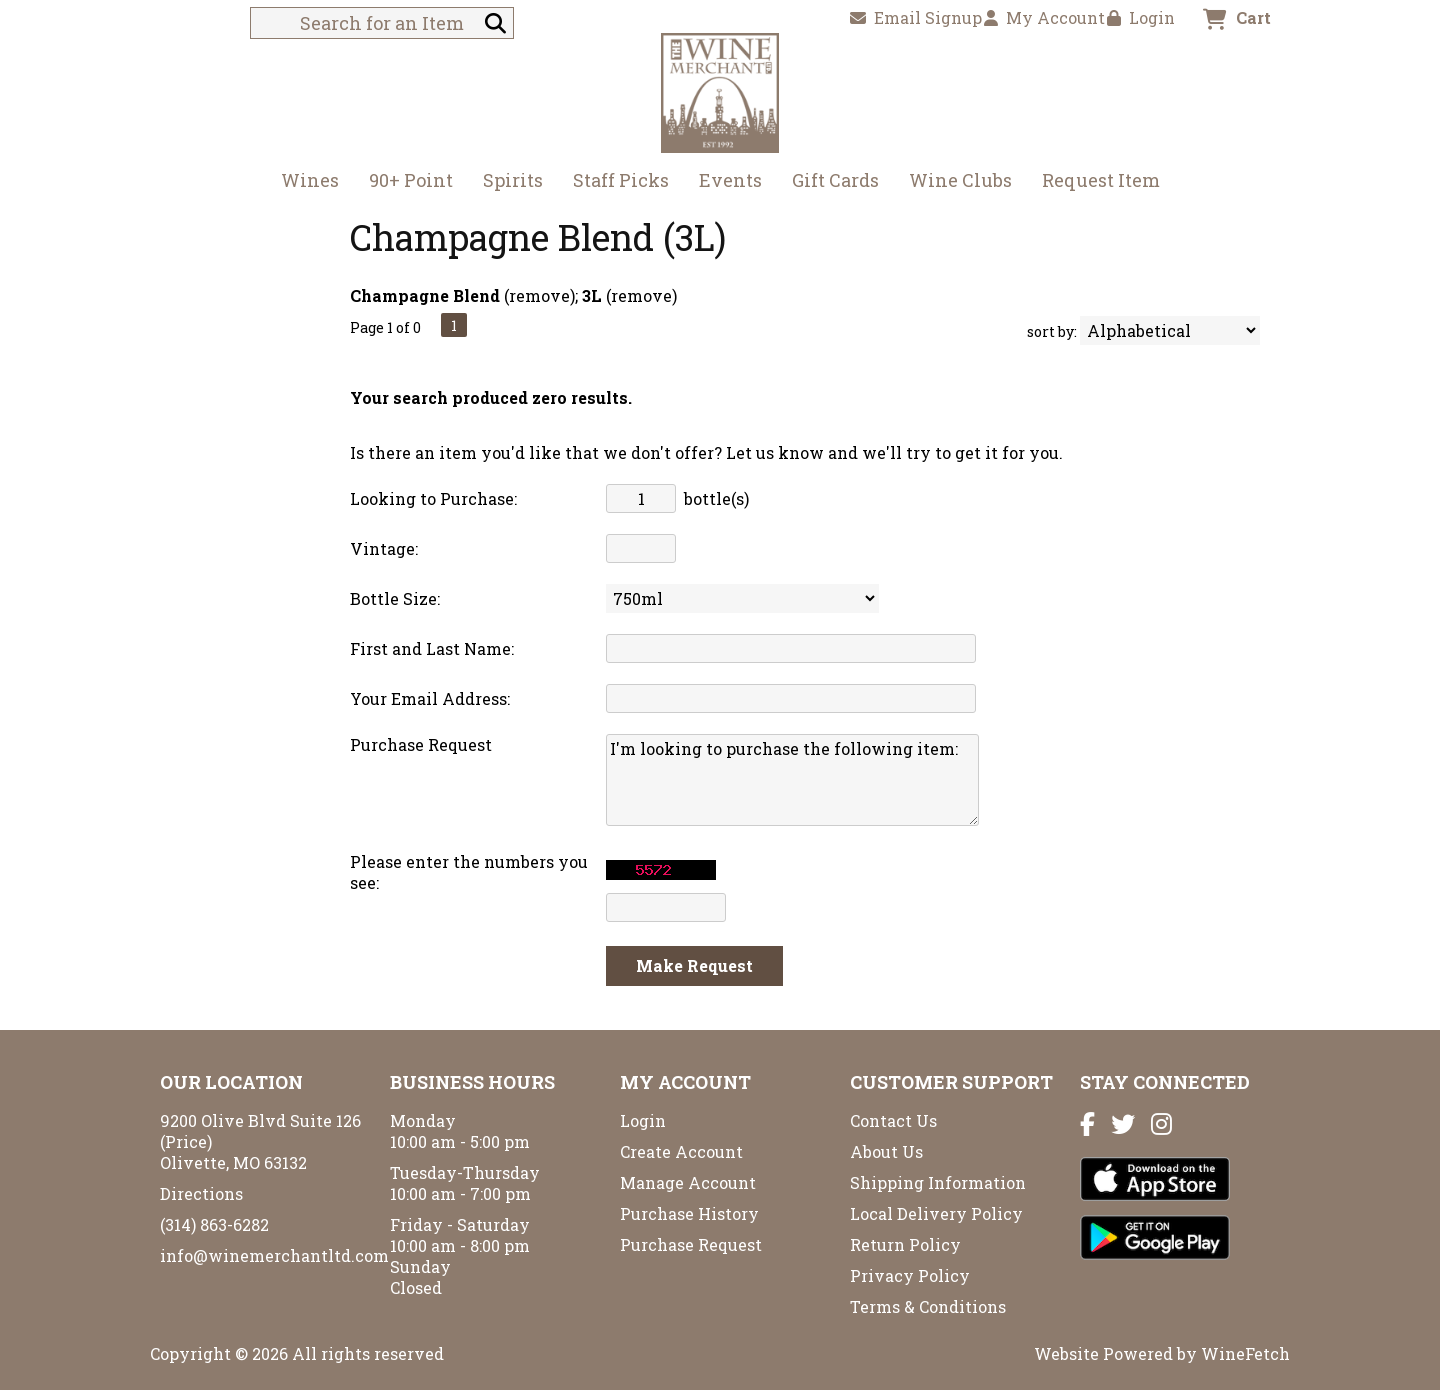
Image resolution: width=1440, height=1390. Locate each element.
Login (1141, 17)
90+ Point (411, 180)
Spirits (506, 182)
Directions (201, 1193)
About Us (886, 1151)
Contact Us (893, 1120)
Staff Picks (621, 180)
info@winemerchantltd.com (274, 1255)
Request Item (1101, 180)
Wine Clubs (954, 182)
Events (730, 180)
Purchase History (689, 1213)
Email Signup (916, 17)
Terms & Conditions (928, 1306)
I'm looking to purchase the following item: (792, 780)
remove (539, 295)
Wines (303, 182)
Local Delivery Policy (936, 1213)
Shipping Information (938, 1182)
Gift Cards (835, 180)
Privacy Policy (910, 1275)
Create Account (681, 1151)
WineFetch (1245, 1353)
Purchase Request (691, 1244)
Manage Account (688, 1182)
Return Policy (905, 1244)
